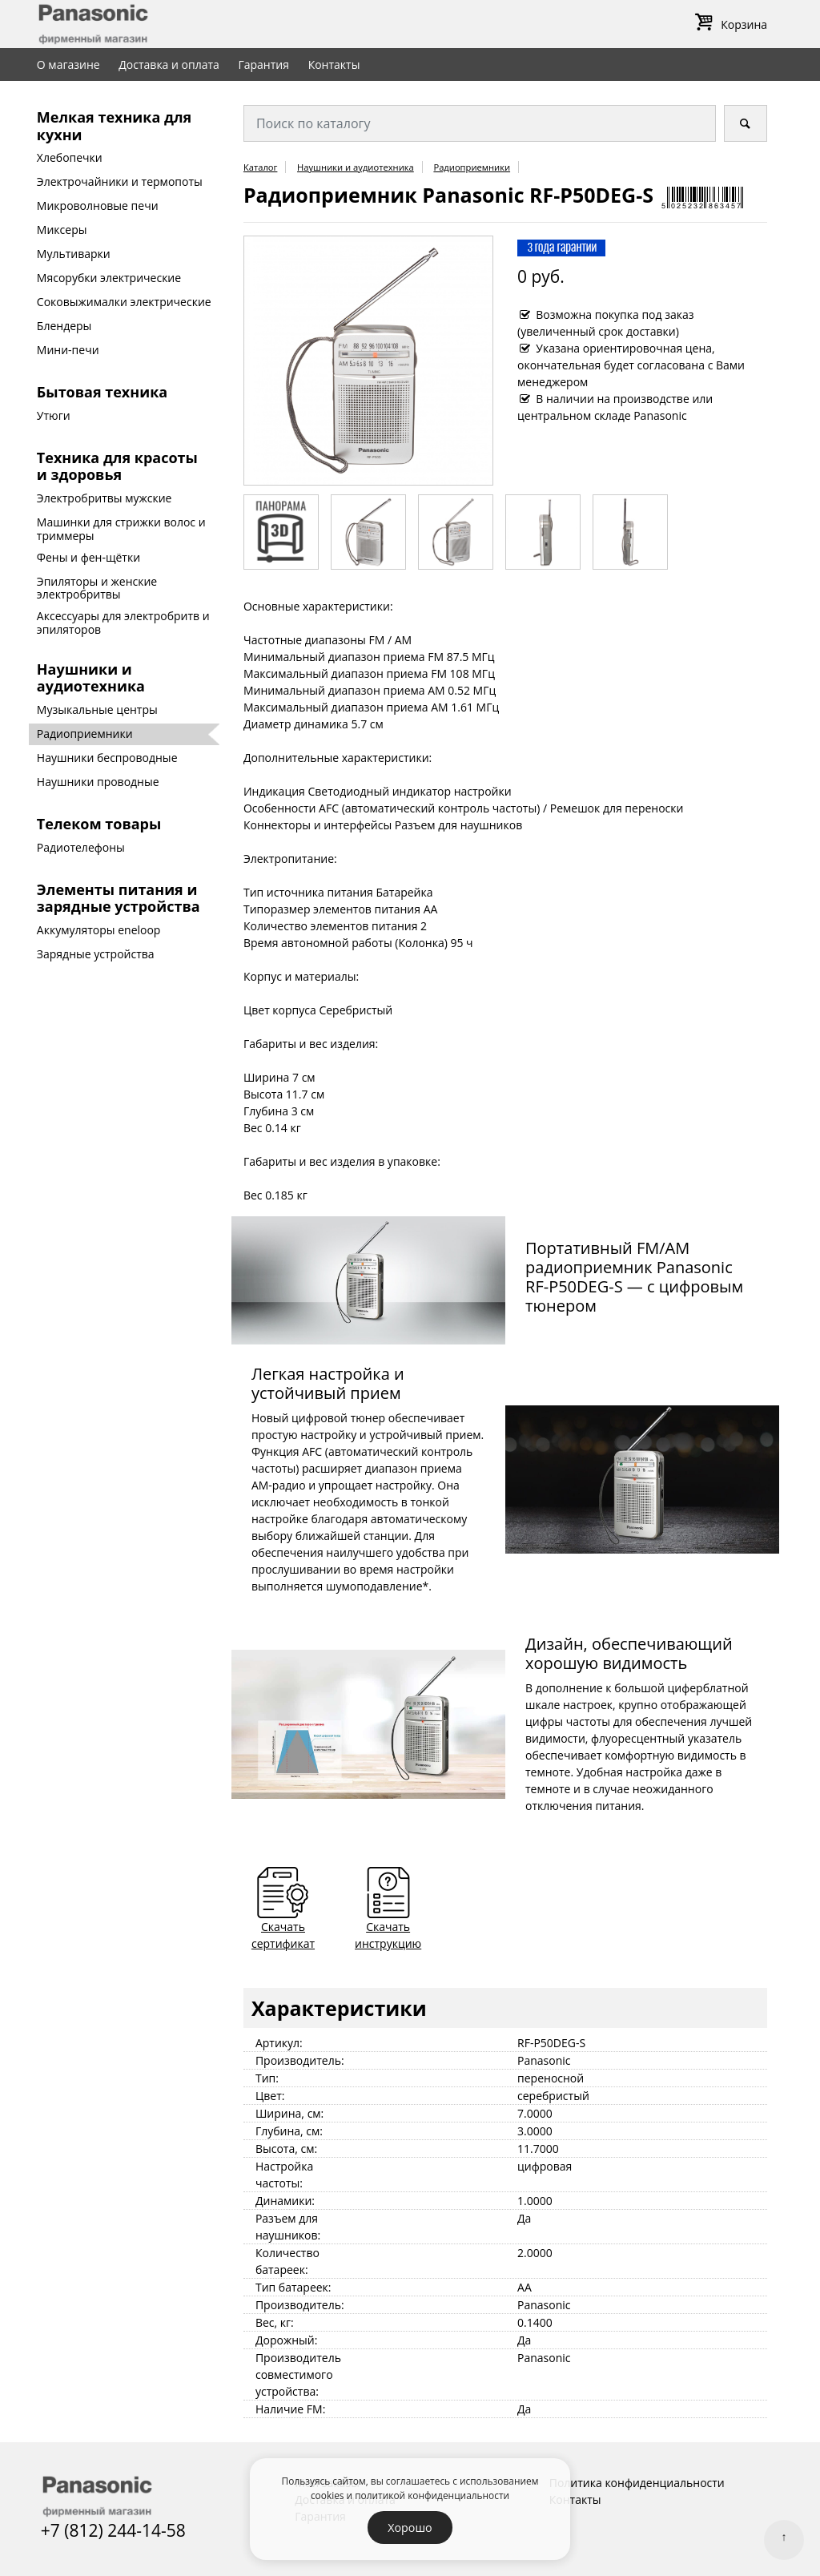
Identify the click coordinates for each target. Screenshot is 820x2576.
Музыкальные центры (97, 709)
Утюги (53, 415)
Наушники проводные (98, 781)
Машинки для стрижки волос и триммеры (121, 528)
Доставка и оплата (169, 64)
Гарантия (263, 64)
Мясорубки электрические (109, 277)
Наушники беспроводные (107, 757)
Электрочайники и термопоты (120, 181)
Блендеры (64, 325)
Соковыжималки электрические (124, 301)
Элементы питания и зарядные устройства (118, 898)
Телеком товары (99, 823)
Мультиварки (74, 253)
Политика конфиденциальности (637, 2482)
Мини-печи (68, 349)
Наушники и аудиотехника (91, 677)
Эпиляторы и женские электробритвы (97, 588)
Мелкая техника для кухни (114, 125)
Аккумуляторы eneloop (99, 929)
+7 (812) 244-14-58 (113, 2530)
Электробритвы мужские (104, 498)
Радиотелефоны (81, 847)
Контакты (334, 64)
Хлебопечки (69, 157)
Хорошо (410, 2527)
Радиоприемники (85, 733)
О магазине (68, 64)
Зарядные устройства (96, 953)
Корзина (728, 24)
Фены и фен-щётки (88, 557)
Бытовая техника (102, 391)
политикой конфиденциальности (432, 2495)
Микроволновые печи (98, 205)
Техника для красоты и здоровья (117, 466)
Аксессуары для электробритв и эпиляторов (123, 622)
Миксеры (62, 229)
